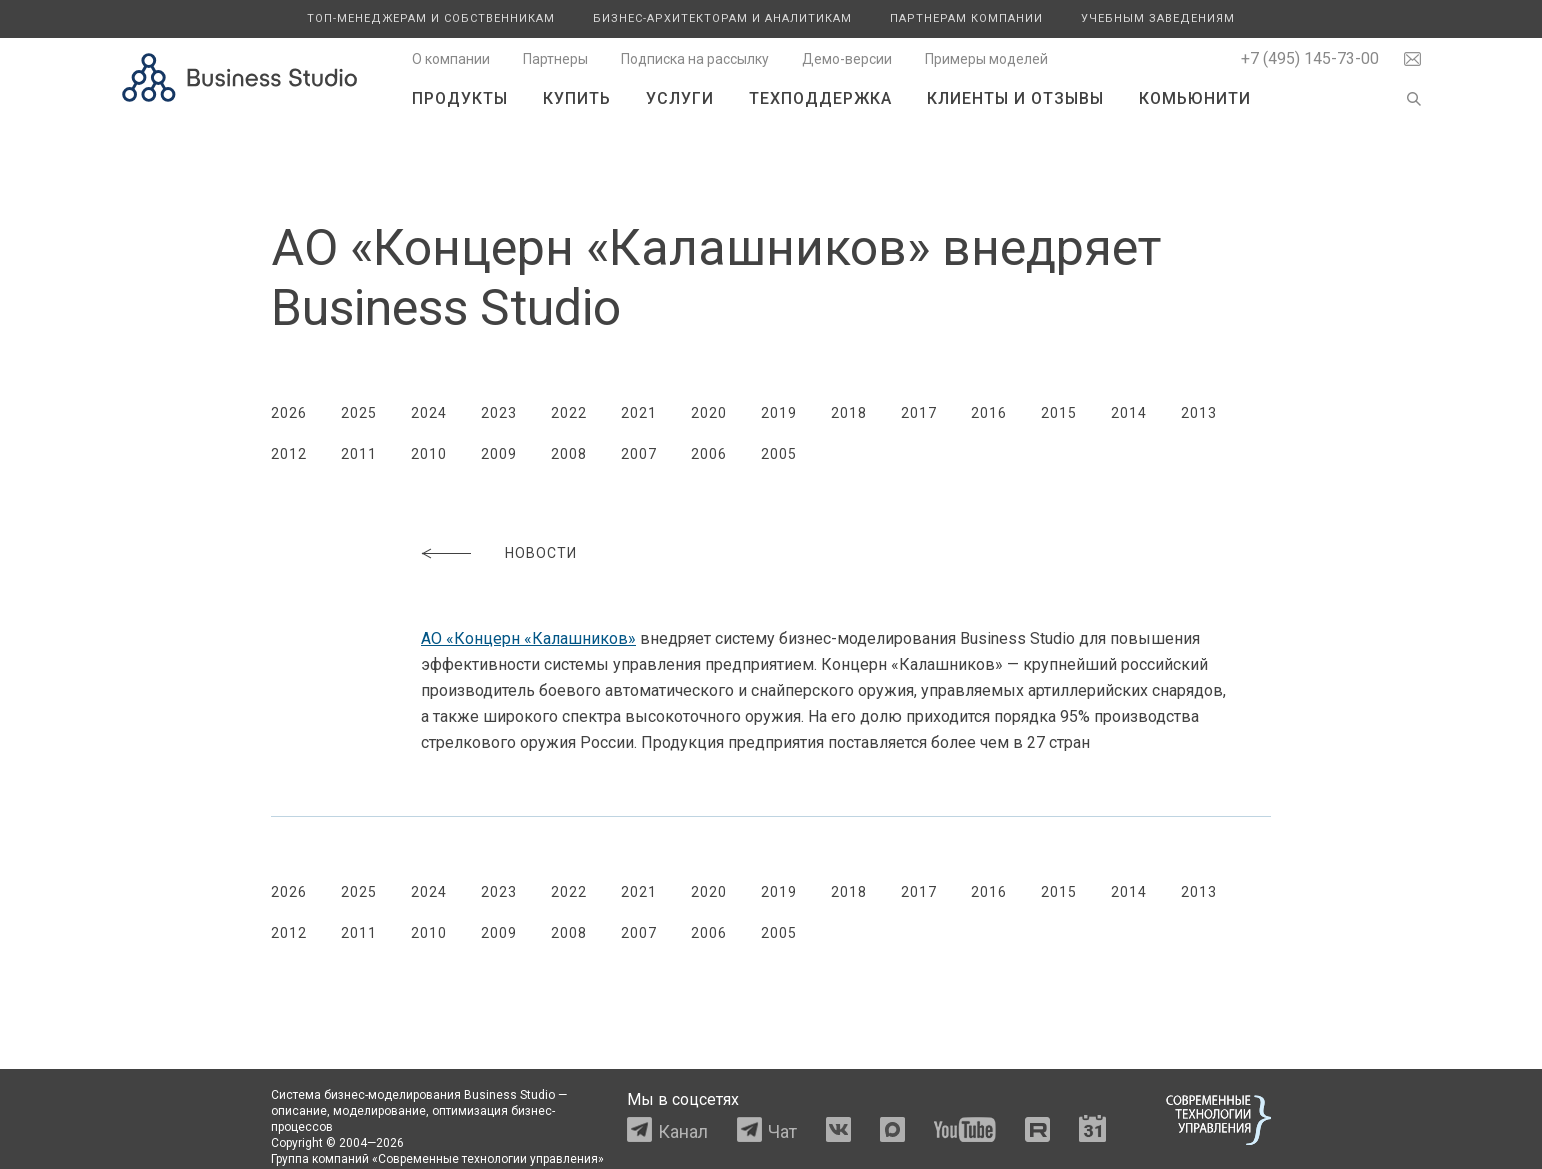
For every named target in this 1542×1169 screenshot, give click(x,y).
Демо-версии (847, 59)
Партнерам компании (966, 18)
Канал (683, 1131)
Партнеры (555, 59)
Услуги (680, 98)
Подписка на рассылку (695, 59)
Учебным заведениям (1158, 18)
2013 (1199, 413)
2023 (499, 413)
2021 (639, 413)
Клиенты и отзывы (1015, 98)
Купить (577, 98)
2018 (849, 413)
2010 (429, 454)
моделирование (379, 1111)
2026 (289, 413)
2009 (499, 454)
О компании (451, 59)
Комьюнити (1195, 98)
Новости (541, 553)
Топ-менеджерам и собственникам (431, 18)
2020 (709, 413)
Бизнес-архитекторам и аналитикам (722, 18)
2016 (989, 413)
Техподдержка (820, 98)
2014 (1129, 413)
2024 (429, 413)
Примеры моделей (986, 59)
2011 (359, 454)
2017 (919, 413)
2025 (359, 413)
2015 (1059, 413)
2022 (569, 413)
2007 (639, 454)
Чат (782, 1131)
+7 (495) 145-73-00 (1310, 58)
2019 (779, 413)
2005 (779, 454)
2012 (289, 454)
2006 (709, 454)
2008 (569, 454)
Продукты (460, 98)
